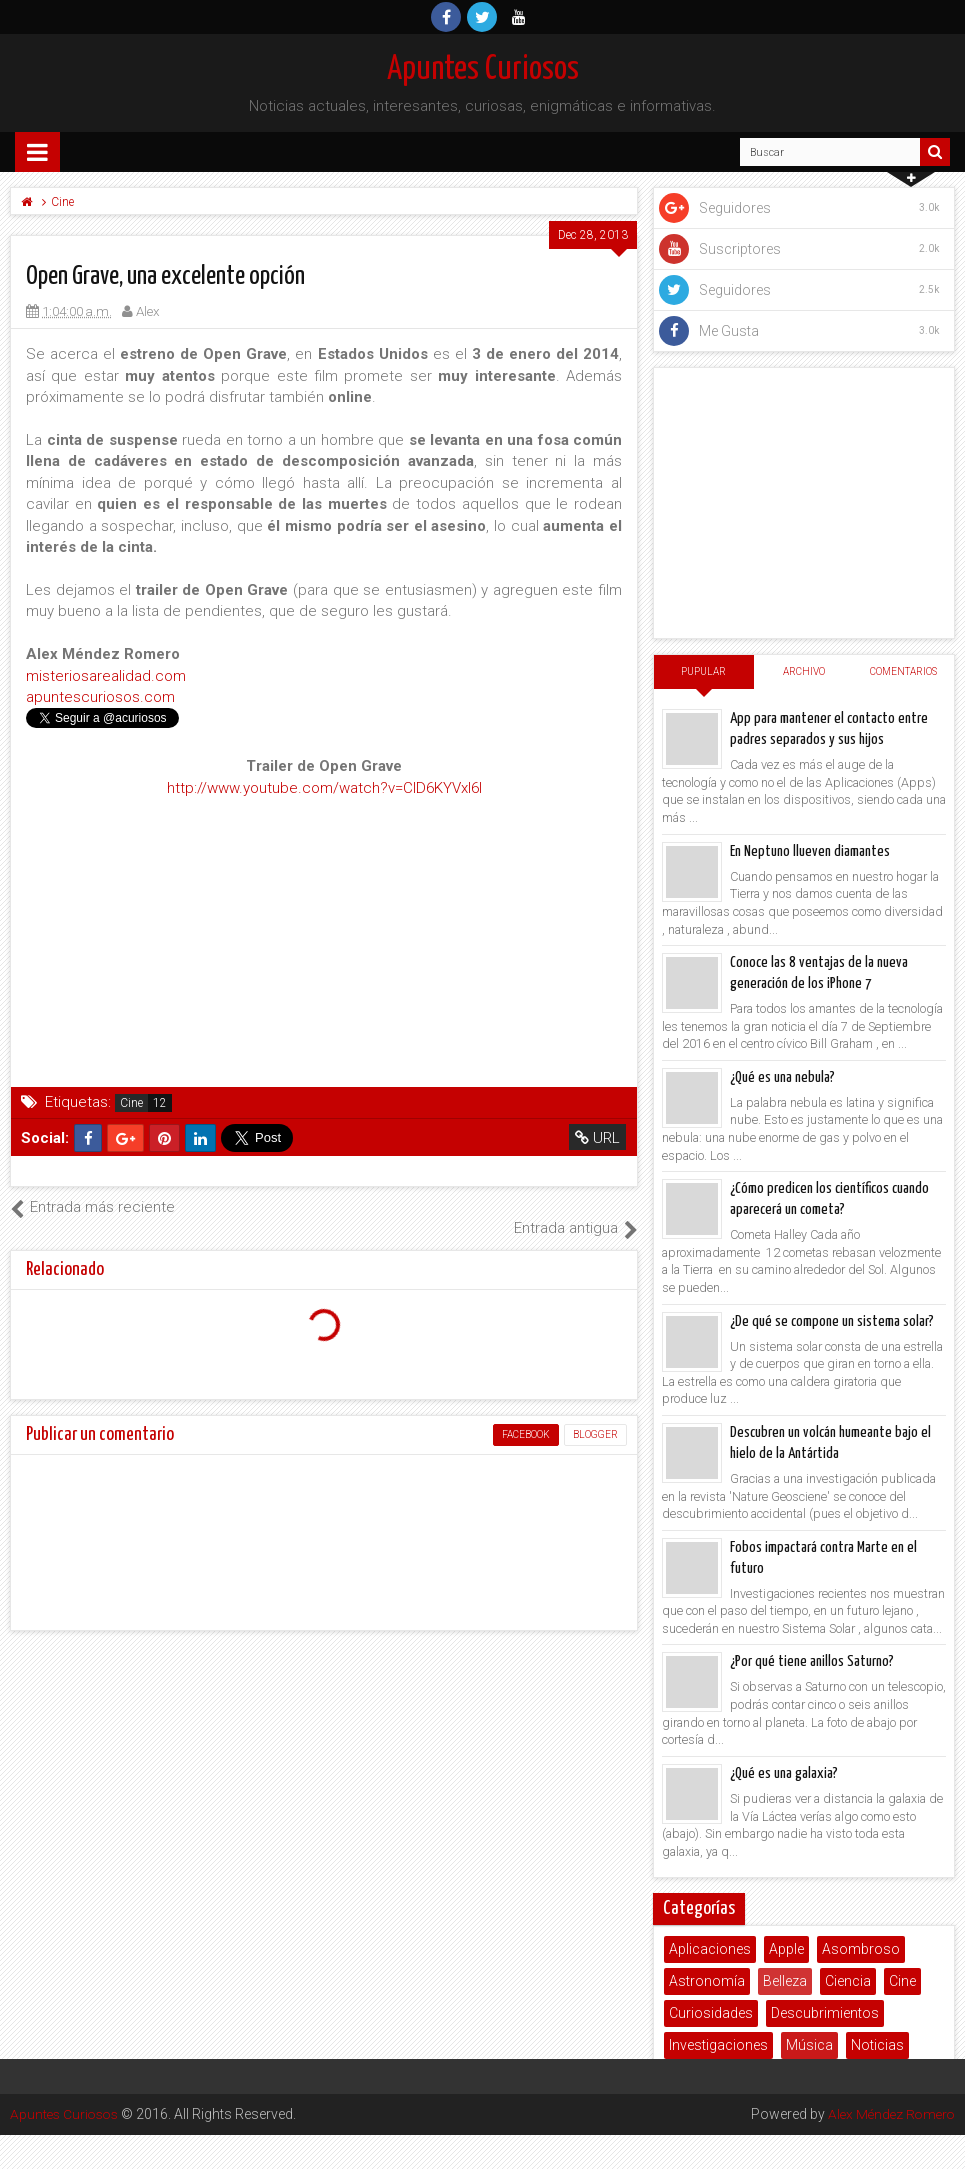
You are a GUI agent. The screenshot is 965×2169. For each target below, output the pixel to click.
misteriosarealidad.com (106, 676)
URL (598, 1138)
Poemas (696, 2077)
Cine (131, 1103)
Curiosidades (711, 2013)
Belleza (785, 1981)
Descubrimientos (825, 2013)
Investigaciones (718, 2045)
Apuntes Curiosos (483, 69)
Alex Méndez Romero (888, 1679)
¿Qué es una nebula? (782, 1077)
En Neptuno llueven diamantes (810, 851)
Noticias (877, 2045)
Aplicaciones (710, 1949)
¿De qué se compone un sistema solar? (832, 1321)
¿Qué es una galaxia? (784, 1773)
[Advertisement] (804, 503)
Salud (759, 2077)
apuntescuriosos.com (100, 697)
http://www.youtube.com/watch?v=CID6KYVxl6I (324, 788)
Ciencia (848, 1981)
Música (809, 2045)
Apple (786, 1949)
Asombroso (861, 1949)
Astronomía (707, 1981)
